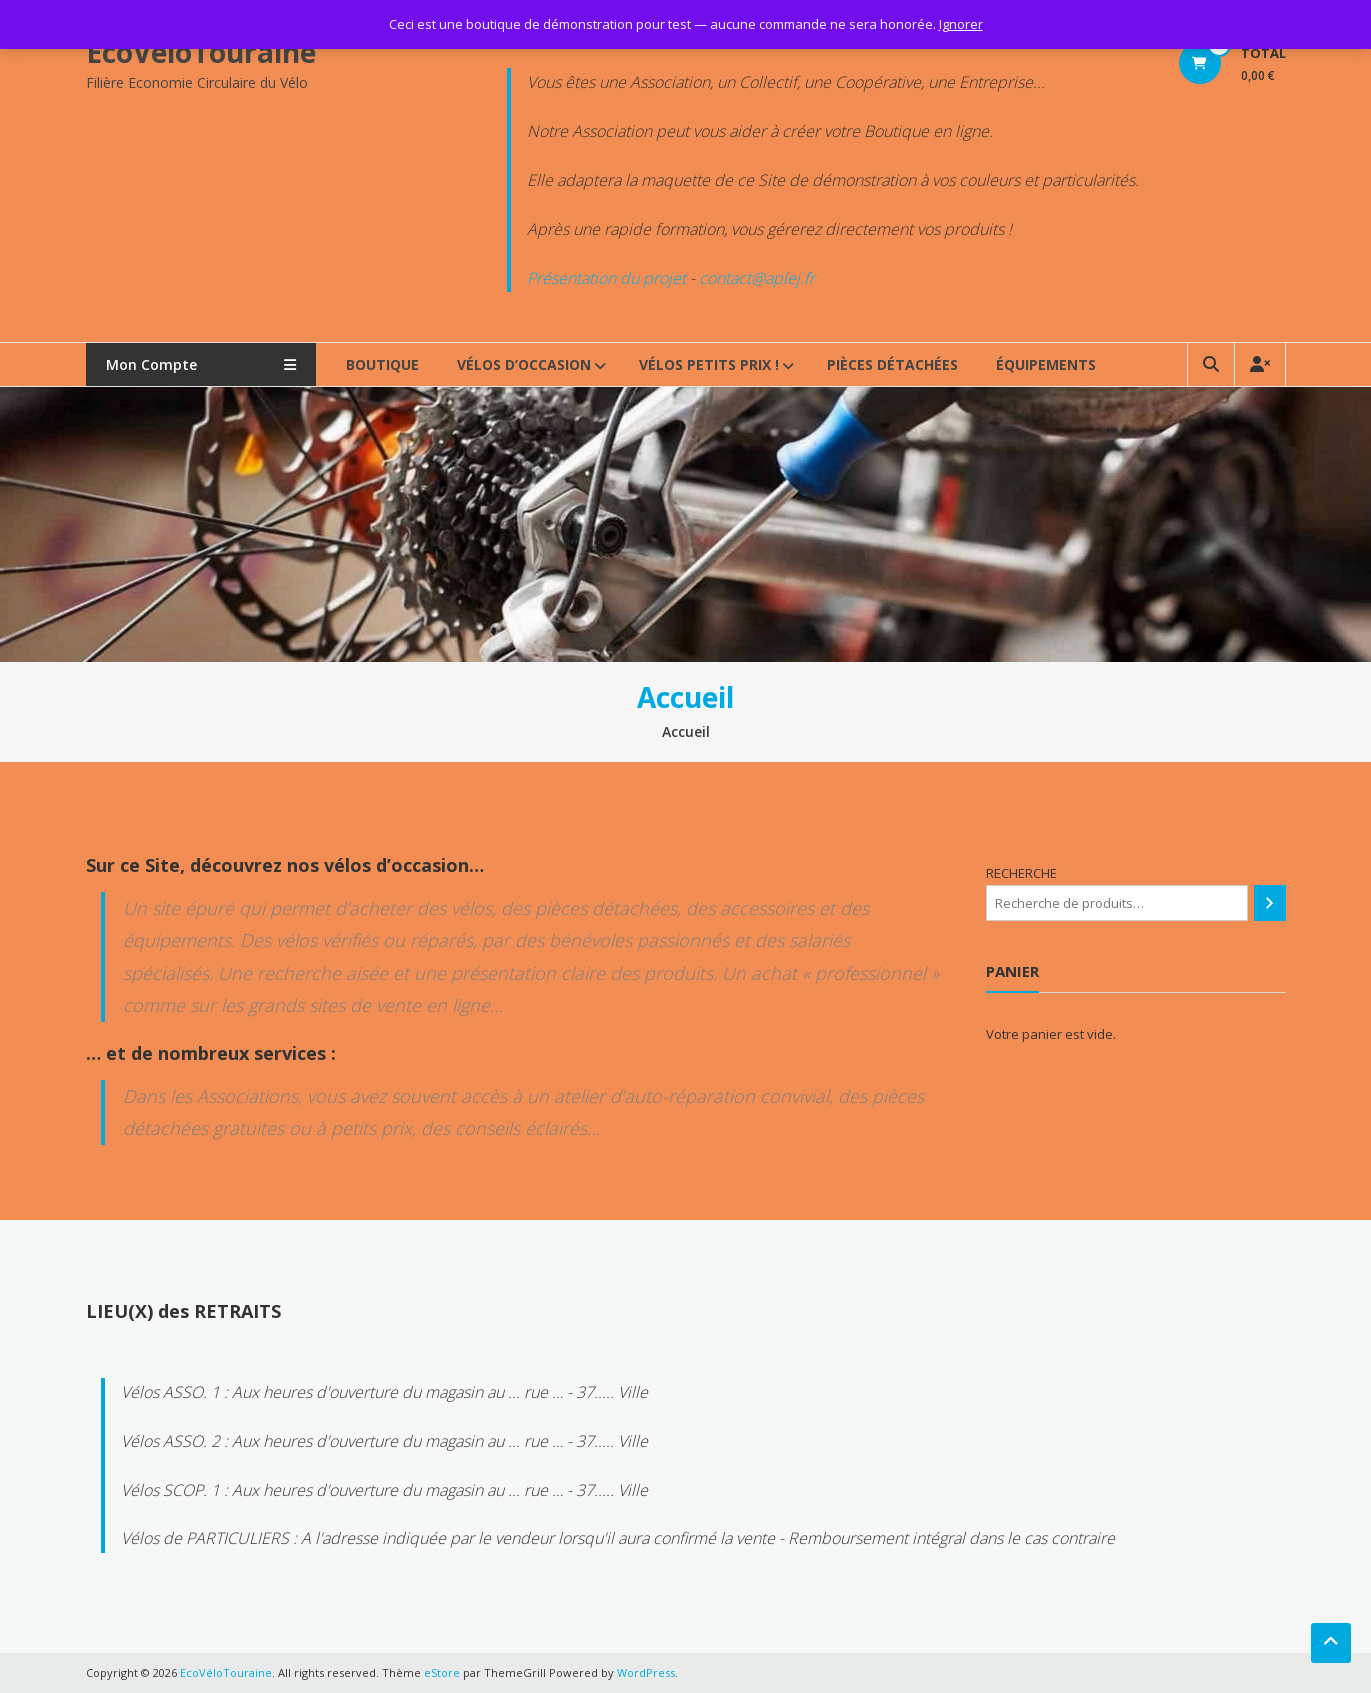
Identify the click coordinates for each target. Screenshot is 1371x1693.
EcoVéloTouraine (201, 52)
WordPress (646, 1672)
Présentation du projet (606, 278)
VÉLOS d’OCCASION (524, 364)
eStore (442, 1672)
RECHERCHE (1021, 873)
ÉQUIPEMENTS (1046, 364)
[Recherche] (1269, 903)
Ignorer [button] (961, 24)
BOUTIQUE (382, 364)
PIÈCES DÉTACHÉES (892, 364)
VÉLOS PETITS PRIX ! (709, 364)
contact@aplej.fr (757, 278)
